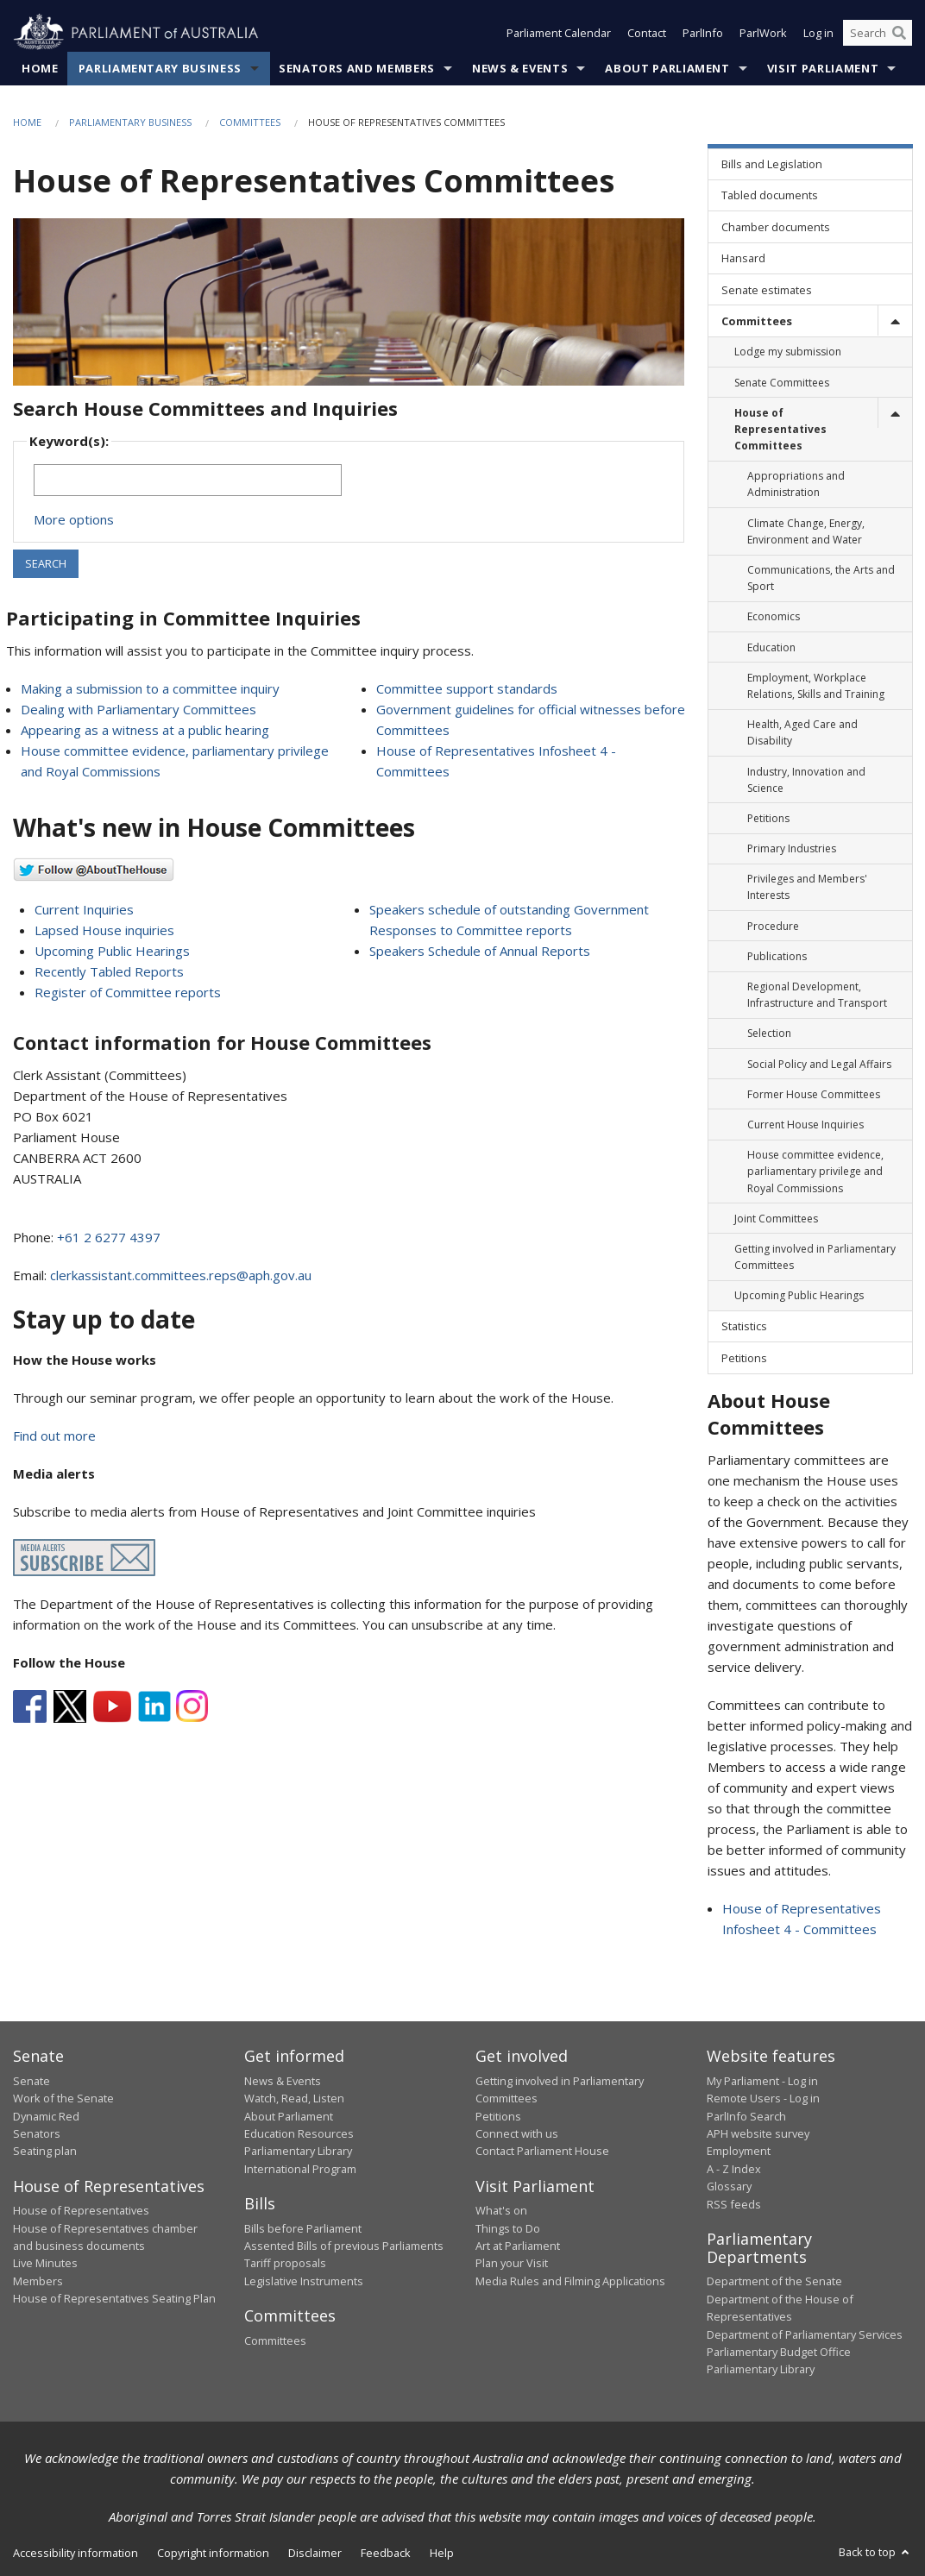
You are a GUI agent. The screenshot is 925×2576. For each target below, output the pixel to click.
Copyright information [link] (213, 2552)
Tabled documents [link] (769, 195)
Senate (31, 2081)
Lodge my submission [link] (787, 351)
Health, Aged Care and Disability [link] (802, 732)
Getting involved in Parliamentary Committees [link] (815, 1256)
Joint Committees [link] (776, 1218)
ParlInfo (703, 33)
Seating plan (45, 2150)
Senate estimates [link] (766, 290)
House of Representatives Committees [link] (780, 429)
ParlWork (763, 33)
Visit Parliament (822, 68)
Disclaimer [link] (315, 2552)
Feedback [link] (386, 2552)
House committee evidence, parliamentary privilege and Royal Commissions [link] (815, 1171)
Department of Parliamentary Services (805, 2334)
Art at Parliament (517, 2245)
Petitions (498, 2116)
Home (40, 68)
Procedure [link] (773, 926)
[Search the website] (877, 33)
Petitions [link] (768, 818)
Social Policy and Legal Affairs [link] (819, 1064)
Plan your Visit (511, 2263)
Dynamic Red (46, 2116)
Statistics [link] (744, 1326)
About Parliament (667, 68)
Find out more (54, 1435)
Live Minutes (45, 2263)
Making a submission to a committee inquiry (150, 688)
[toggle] (895, 320)
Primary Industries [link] (791, 848)
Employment (739, 2150)
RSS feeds (734, 2204)
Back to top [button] (875, 2552)
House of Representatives (81, 2210)
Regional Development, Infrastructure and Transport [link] (817, 994)
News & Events (520, 68)
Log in (818, 33)
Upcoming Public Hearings (112, 950)
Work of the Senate (63, 2098)
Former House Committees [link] (813, 1094)
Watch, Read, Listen (294, 2098)
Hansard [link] (743, 258)
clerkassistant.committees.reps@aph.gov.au (180, 1275)
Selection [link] (769, 1033)
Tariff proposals (285, 2263)
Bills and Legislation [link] (771, 164)
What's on (501, 2210)
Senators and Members (357, 68)
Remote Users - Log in (763, 2098)
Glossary (729, 2186)
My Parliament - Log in (762, 2081)
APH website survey (758, 2133)
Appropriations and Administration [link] (796, 483)
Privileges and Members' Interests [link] (807, 886)
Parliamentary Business (160, 68)
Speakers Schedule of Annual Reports (479, 950)
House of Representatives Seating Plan (114, 2298)
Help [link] (442, 2552)
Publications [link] (777, 956)
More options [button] (74, 519)
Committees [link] (756, 321)
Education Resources (299, 2133)
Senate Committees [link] (781, 382)
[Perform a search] (899, 33)
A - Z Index (734, 2169)
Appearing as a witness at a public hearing (145, 729)
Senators (36, 2133)
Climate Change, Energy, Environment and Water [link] (806, 531)
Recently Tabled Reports (109, 971)
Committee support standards (466, 688)
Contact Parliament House (542, 2150)
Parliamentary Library (298, 2150)
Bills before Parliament (303, 2228)
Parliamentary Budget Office (779, 2351)
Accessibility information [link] (75, 2552)
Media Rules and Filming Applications (570, 2281)
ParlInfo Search (746, 2116)
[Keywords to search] (188, 480)
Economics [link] (773, 616)
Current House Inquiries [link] (805, 1124)
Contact (646, 33)
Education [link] (771, 647)
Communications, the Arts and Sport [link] (821, 578)
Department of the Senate (774, 2281)
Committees (249, 122)
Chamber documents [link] (775, 227)
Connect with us (516, 2133)
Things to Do (507, 2228)
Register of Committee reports (128, 992)
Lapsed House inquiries (104, 930)
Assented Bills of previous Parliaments (344, 2245)
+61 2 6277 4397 (108, 1237)
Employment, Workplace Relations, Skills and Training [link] (815, 685)
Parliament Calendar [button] (559, 33)
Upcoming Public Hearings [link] (799, 1295)
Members (38, 2281)
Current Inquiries (84, 909)
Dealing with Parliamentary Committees (138, 709)
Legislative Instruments (303, 2281)
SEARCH (45, 563)
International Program (300, 2169)
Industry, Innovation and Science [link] (806, 779)
